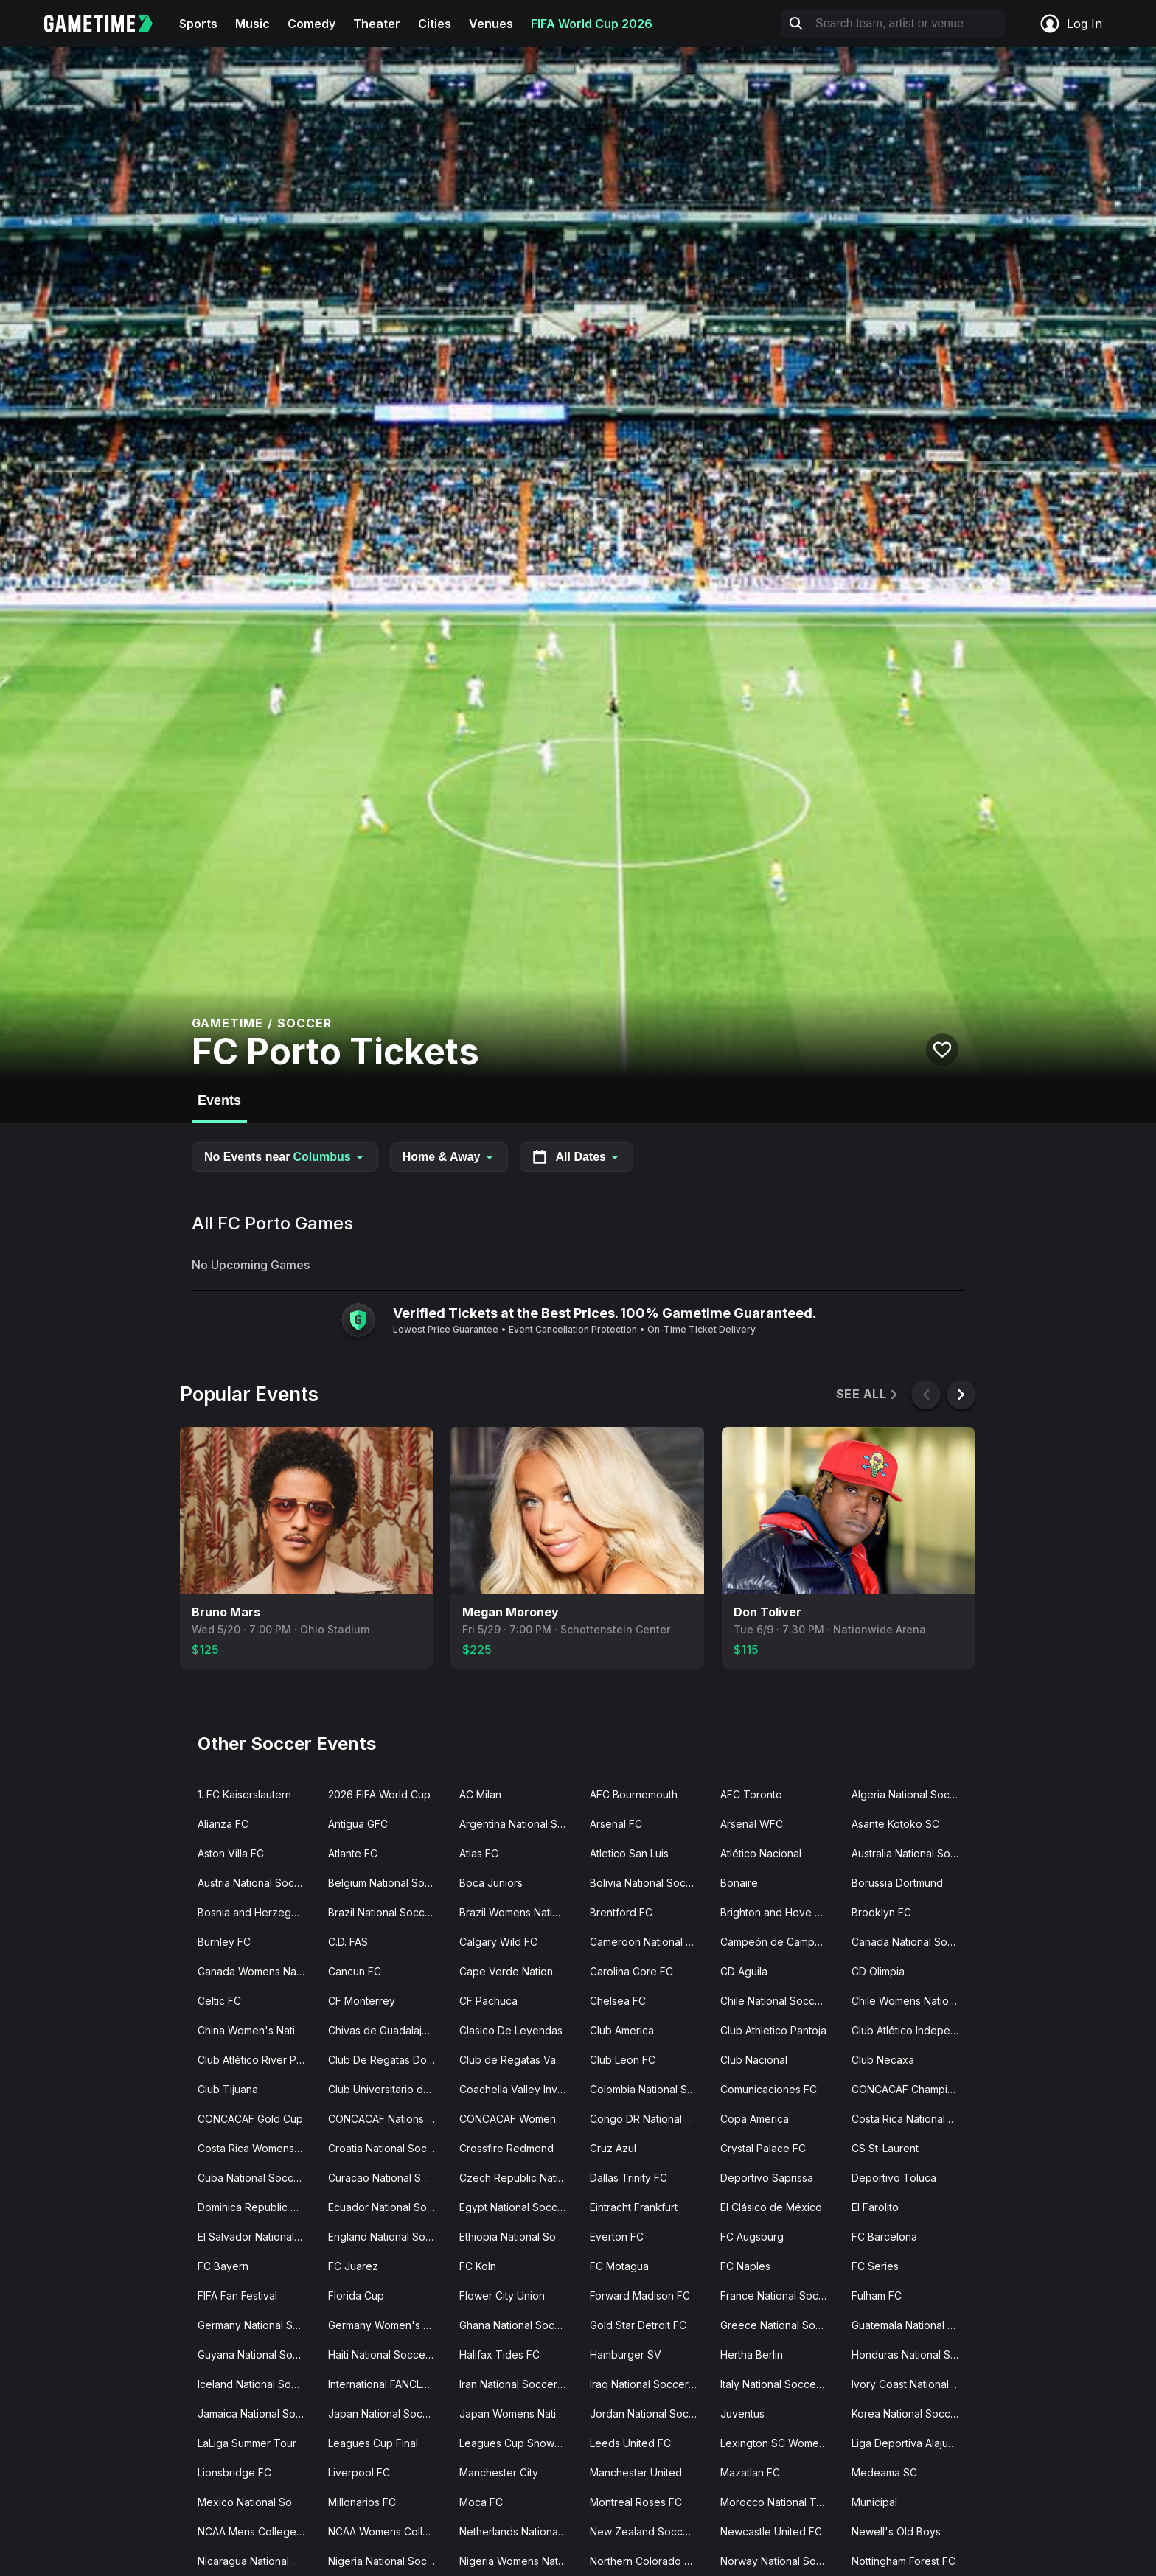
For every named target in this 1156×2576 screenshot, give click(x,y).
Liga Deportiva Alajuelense (911, 2443)
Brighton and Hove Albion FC (779, 1912)
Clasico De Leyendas (511, 2030)
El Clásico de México (771, 2207)
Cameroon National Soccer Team (649, 1942)
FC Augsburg (752, 2236)
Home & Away (449, 1157)
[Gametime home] (107, 23)
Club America (622, 2030)
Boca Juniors (491, 1883)
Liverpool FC (359, 2472)
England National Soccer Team (387, 2236)
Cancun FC (354, 1971)
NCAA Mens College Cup (257, 2531)
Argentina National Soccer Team (518, 1824)
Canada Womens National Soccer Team (257, 1971)
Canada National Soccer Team (911, 1942)
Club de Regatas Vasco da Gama (518, 2059)
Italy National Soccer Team (779, 2384)
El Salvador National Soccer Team (257, 2236)
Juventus (742, 2413)
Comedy (311, 23)
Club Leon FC (622, 2059)
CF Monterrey (361, 2000)
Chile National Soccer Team (779, 2000)
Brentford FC (621, 1912)
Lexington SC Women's (777, 2443)
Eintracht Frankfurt (634, 2207)
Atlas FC (478, 1853)
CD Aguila (743, 1971)
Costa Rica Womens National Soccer (257, 2148)
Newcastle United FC (771, 2531)
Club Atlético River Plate (256, 2059)
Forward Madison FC (640, 2295)
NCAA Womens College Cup (387, 2531)
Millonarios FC (362, 2502)
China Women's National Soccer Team (257, 2030)
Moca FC (481, 2502)
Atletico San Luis (629, 1853)
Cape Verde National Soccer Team (518, 1971)
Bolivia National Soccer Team (649, 1883)
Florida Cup (356, 2295)
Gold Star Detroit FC (638, 2325)
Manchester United (636, 2472)
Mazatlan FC (750, 2472)
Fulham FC (877, 2295)
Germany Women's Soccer (387, 2325)
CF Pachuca (488, 2000)
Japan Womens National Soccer (518, 2413)
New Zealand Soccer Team (649, 2531)
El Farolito (875, 2207)
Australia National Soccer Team (911, 1853)
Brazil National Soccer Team (387, 1912)
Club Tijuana (228, 2089)
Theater (376, 23)
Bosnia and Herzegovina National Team (257, 1912)
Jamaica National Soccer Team (257, 2413)
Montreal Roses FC (636, 2502)
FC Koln (477, 2266)
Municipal (874, 2502)
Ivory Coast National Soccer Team (911, 2384)
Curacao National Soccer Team (387, 2177)
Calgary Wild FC (498, 1942)
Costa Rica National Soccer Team (911, 2118)
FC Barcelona (884, 2236)
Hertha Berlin (751, 2354)
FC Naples (745, 2266)
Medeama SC (884, 2472)
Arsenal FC (616, 1824)
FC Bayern (223, 2266)
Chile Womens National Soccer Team (911, 2000)
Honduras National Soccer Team (911, 2354)
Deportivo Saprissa (766, 2177)
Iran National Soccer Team (518, 2384)
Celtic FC (219, 2000)
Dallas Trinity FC (628, 2177)
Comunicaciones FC (768, 2089)
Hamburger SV (625, 2354)
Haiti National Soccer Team (387, 2354)
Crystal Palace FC (763, 2148)
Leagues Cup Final (373, 2443)
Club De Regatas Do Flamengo (387, 2059)
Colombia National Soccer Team (649, 2089)
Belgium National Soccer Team (387, 1883)
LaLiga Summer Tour (247, 2443)
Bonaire (739, 1883)
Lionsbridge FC (234, 2472)
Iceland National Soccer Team (257, 2384)
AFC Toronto (751, 1794)
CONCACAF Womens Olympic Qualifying (518, 2118)
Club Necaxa (883, 2059)
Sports (198, 23)
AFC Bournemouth (634, 1794)
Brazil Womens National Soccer (518, 1912)
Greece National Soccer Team (779, 2325)
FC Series (875, 2266)
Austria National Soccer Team (257, 1883)
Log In (1070, 24)
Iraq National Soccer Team (649, 2384)
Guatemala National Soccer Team (911, 2325)
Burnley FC (224, 1942)
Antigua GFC (358, 1824)
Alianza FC (223, 1824)
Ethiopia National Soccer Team (518, 2236)
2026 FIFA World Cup (379, 1794)
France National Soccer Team (779, 2295)
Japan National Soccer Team (387, 2413)
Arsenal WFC (751, 1824)
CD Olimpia (878, 1971)
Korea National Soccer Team (911, 2413)
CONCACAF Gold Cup (250, 2118)
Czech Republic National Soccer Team (518, 2177)
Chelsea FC (618, 2000)
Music (252, 23)
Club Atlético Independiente (911, 2030)
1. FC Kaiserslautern (244, 1794)
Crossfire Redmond (506, 2148)
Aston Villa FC (231, 1853)
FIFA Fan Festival (237, 2295)
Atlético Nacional (760, 1853)
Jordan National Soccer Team (649, 2413)
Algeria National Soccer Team (911, 1794)
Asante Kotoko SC (895, 1824)
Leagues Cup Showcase (518, 2443)
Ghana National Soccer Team (518, 2325)
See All (868, 1394)
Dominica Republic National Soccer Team (257, 2207)
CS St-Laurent (885, 2148)
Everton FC (617, 2236)
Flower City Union (502, 2295)
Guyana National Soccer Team (257, 2354)
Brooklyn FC (881, 1912)
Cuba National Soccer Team (257, 2177)
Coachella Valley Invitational (518, 2089)
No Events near (285, 1157)
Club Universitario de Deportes (387, 2089)
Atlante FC (352, 1853)
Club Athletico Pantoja (773, 2030)
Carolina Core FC (631, 1971)
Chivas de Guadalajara (382, 2030)
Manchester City (498, 2472)
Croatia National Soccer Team (387, 2148)
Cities (434, 23)
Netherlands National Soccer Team (518, 2531)
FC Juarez (353, 2266)
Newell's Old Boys (896, 2531)
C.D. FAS (348, 1942)
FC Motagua (619, 2266)
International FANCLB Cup (387, 2384)
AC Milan (480, 1794)
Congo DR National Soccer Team (649, 2118)
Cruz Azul (613, 2148)
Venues (491, 23)
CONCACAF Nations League (387, 2118)
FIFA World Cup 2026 (591, 23)
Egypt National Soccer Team (518, 2207)
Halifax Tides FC (499, 2354)
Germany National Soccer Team (257, 2325)
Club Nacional (753, 2059)
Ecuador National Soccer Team (387, 2207)
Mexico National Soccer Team (257, 2502)
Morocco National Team (778, 2502)
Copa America (754, 2118)
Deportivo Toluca (894, 2177)
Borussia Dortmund (897, 1883)
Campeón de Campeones (779, 1942)
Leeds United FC (630, 2443)
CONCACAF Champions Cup (911, 2089)
